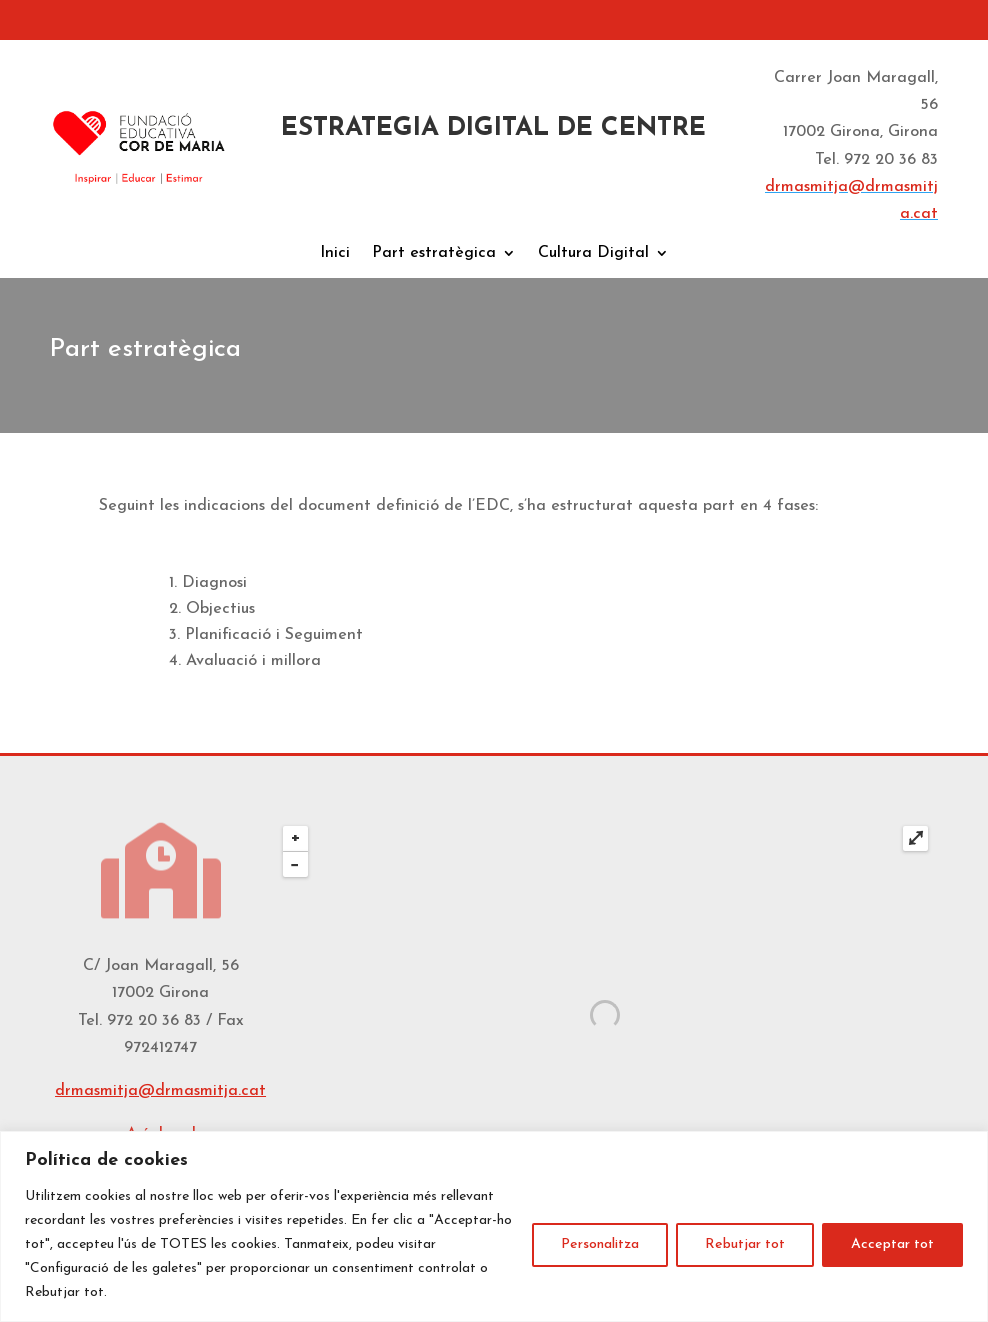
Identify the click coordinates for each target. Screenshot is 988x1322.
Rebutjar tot (745, 1244)
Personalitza (600, 1244)
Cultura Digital (593, 253)
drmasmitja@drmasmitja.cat (160, 1091)
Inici (335, 253)
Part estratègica (434, 253)
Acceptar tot (892, 1244)
